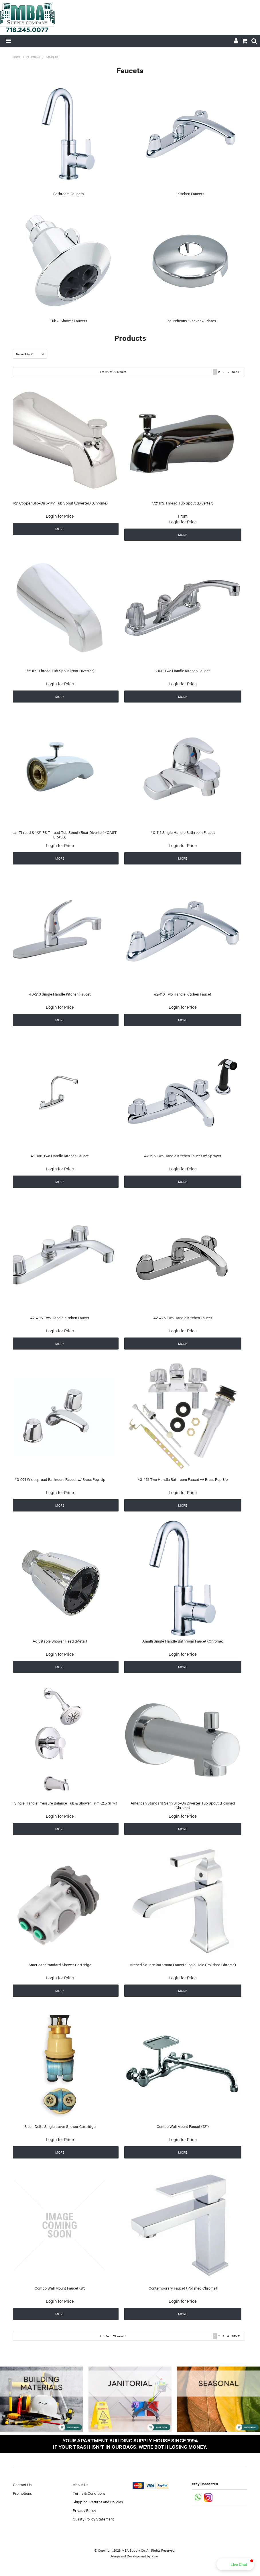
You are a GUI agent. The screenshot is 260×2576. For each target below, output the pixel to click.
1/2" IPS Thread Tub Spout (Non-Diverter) (59, 670)
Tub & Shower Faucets (68, 320)
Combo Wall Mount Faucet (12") (183, 2126)
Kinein (155, 2556)
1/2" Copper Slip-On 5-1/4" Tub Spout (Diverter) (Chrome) (60, 502)
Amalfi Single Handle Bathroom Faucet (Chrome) (182, 1640)
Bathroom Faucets (68, 193)
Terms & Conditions (89, 2493)
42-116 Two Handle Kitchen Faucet (182, 993)
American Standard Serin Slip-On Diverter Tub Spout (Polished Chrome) (183, 1805)
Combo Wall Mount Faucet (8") (60, 2287)
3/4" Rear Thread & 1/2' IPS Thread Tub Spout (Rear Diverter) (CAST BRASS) (60, 835)
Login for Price (60, 516)
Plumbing (33, 57)
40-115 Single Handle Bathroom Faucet (183, 832)
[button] (235, 2564)
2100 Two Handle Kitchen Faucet (182, 670)
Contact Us (22, 2484)
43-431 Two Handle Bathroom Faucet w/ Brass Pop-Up (183, 1479)
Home (17, 57)
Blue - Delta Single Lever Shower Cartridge (60, 2126)
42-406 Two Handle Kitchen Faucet (59, 1317)
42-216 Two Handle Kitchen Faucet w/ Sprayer (182, 1155)
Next (236, 371)
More (59, 529)
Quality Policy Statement (93, 2518)
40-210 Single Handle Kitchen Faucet (60, 993)
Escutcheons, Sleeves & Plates (191, 320)
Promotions (22, 2493)
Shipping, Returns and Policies (98, 2501)
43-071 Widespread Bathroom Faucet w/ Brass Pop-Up (60, 1479)
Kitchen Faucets (191, 193)
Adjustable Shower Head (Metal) (60, 1640)
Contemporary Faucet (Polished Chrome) (183, 2287)
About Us (80, 2484)
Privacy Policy (84, 2510)
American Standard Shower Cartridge (59, 1964)
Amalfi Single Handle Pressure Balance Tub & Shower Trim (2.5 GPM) (60, 1802)
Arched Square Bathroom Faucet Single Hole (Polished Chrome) (183, 1964)
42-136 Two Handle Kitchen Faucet (60, 1155)
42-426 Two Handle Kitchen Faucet (182, 1317)
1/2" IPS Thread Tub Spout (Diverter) (182, 502)
